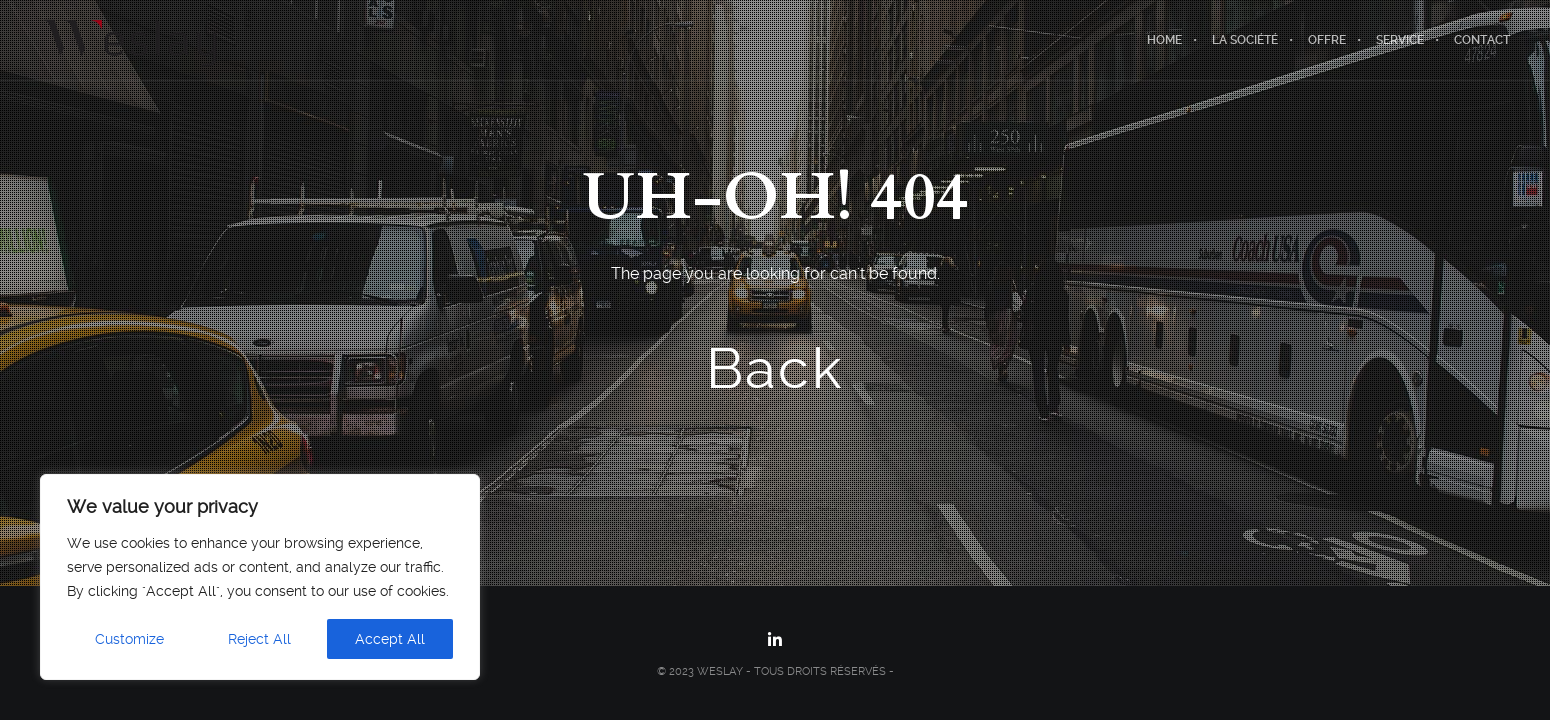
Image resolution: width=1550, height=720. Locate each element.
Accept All (390, 639)
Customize (129, 639)
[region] (260, 577)
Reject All (259, 639)
